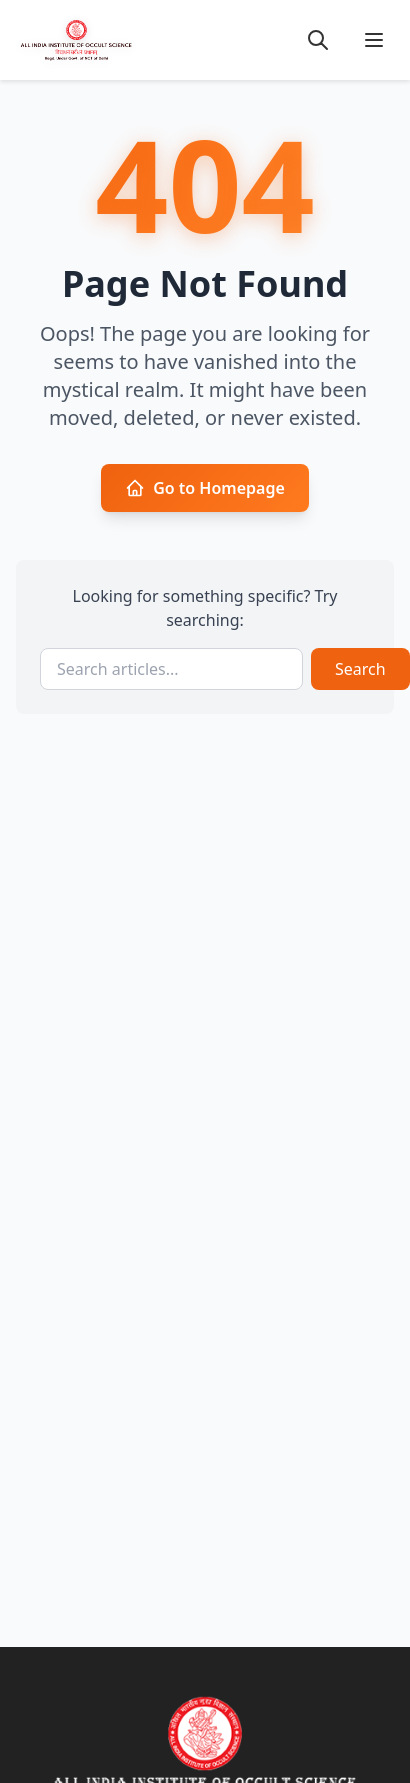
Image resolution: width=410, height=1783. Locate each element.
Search (360, 669)
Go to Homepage (205, 488)
